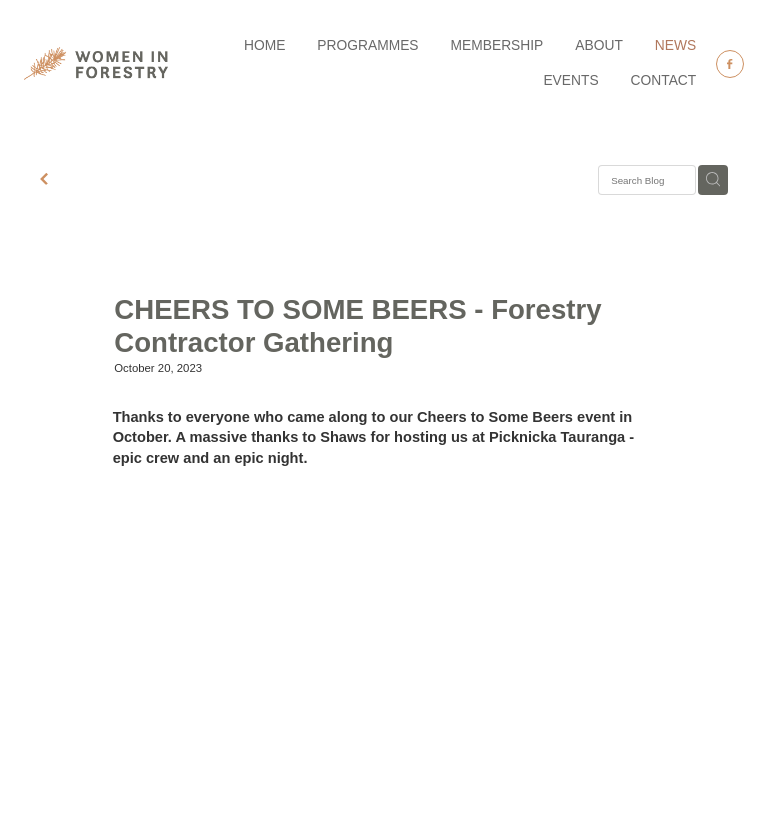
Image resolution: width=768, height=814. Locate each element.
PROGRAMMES (367, 45)
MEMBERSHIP (497, 45)
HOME (264, 45)
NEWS (675, 45)
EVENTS (570, 80)
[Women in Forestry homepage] (96, 64)
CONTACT (664, 80)
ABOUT (599, 45)
